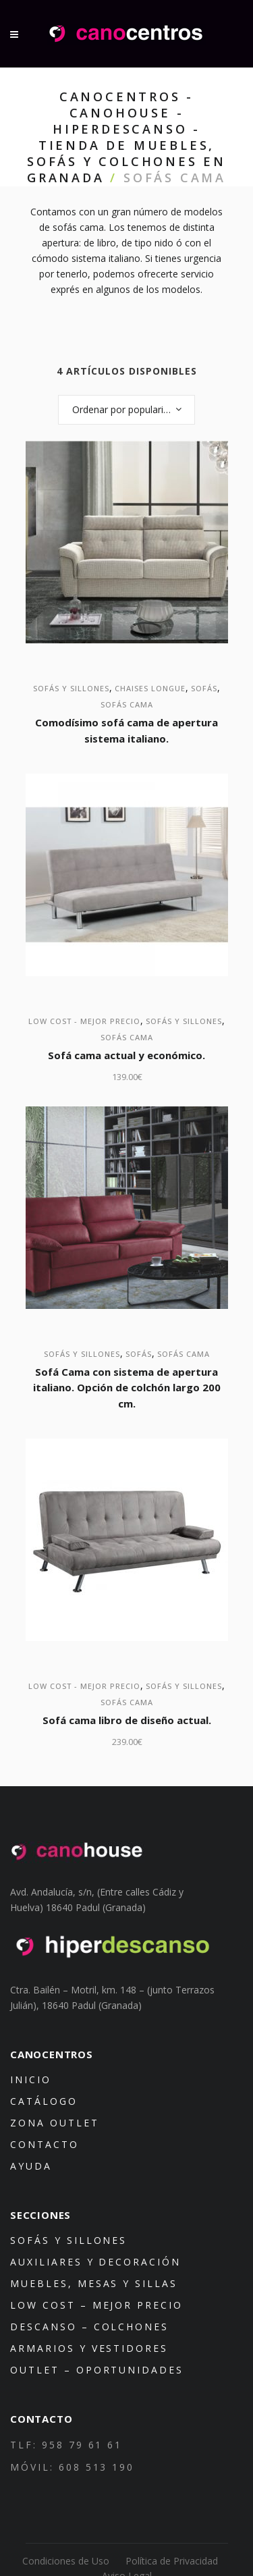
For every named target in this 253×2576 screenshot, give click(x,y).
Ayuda (31, 2165)
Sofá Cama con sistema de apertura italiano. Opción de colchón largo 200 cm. (127, 1387)
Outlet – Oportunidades (97, 2369)
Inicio (30, 2079)
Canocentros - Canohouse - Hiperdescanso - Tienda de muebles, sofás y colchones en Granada (126, 137)
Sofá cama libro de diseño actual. (127, 1720)
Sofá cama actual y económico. (126, 1055)
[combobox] (126, 410)
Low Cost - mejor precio (84, 1021)
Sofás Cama (127, 704)
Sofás (204, 688)
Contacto (44, 2144)
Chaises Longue (150, 688)
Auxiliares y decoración (95, 2261)
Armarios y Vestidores (89, 2348)
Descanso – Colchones (89, 2326)
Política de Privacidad (171, 2560)
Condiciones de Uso (65, 2560)
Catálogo (44, 2101)
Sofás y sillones (71, 688)
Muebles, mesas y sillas (93, 2283)
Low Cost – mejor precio (96, 2305)
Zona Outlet (54, 2122)
